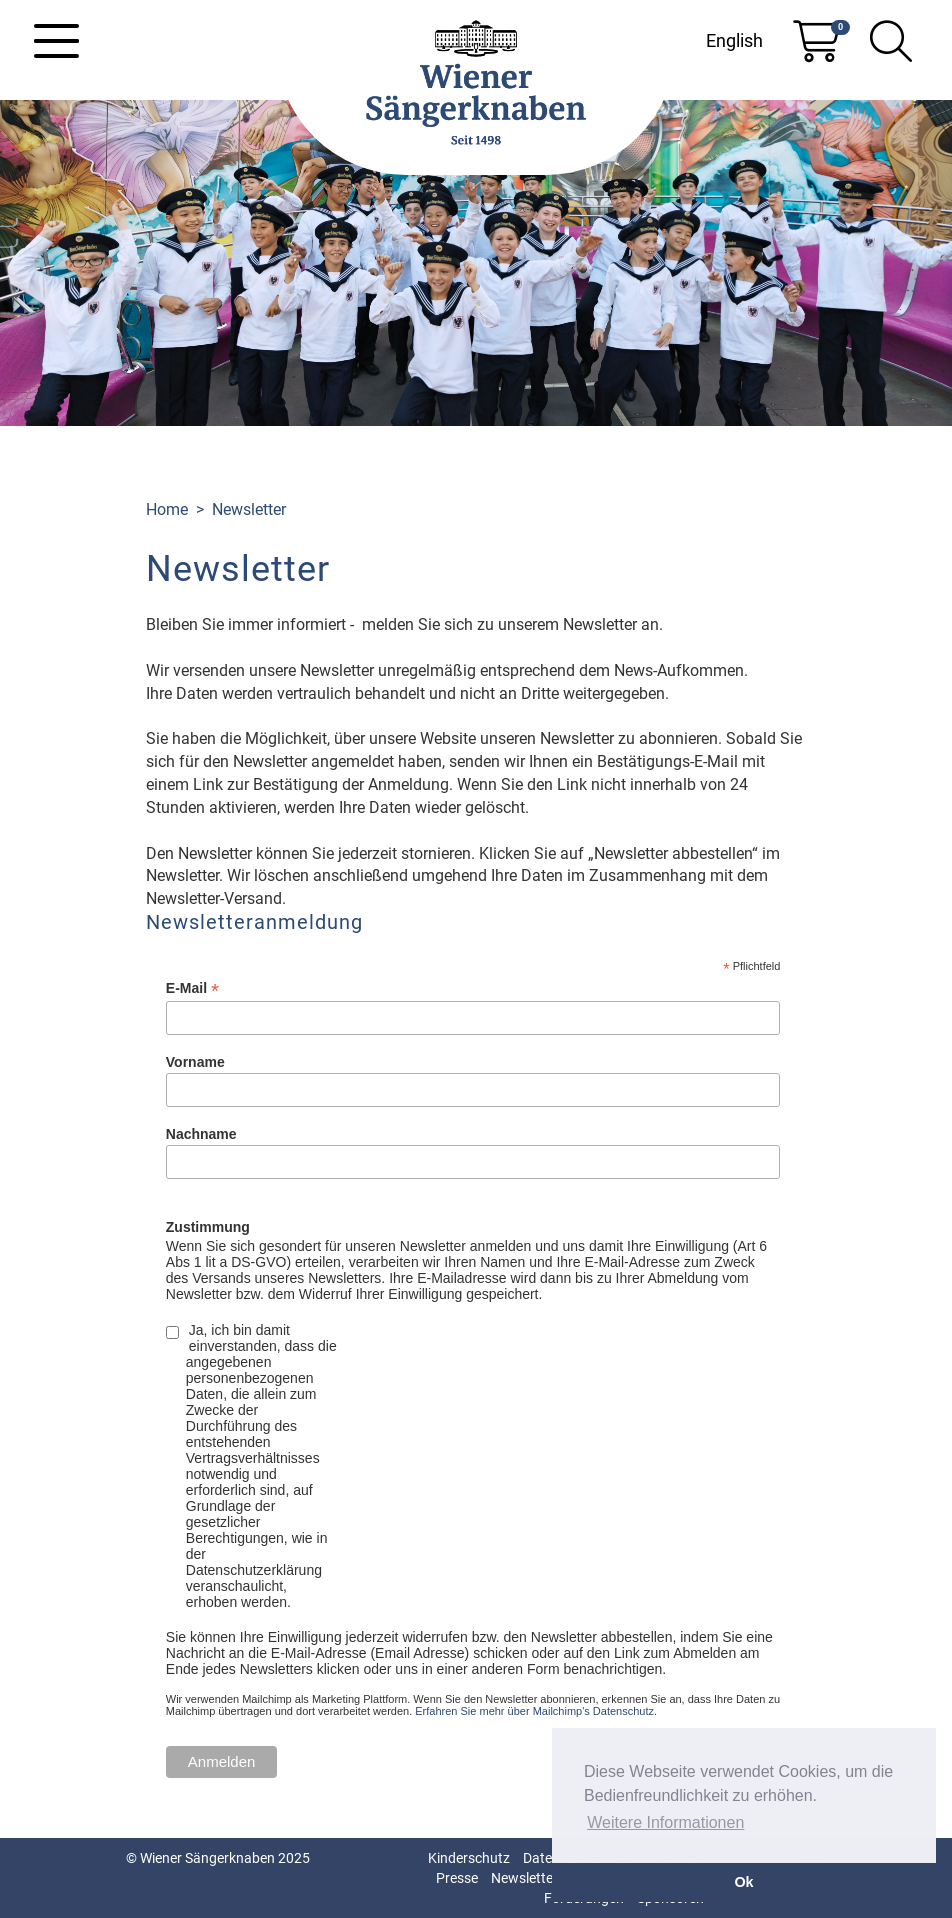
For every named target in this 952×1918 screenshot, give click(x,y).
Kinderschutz (469, 1858)
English (734, 40)
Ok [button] (743, 1882)
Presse (457, 1878)
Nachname (201, 1134)
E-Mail (192, 988)
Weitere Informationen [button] (665, 1822)
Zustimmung (208, 1227)
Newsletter (249, 509)
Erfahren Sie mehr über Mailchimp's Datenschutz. (536, 1711)
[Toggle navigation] (56, 41)
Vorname (195, 1062)
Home (167, 509)
